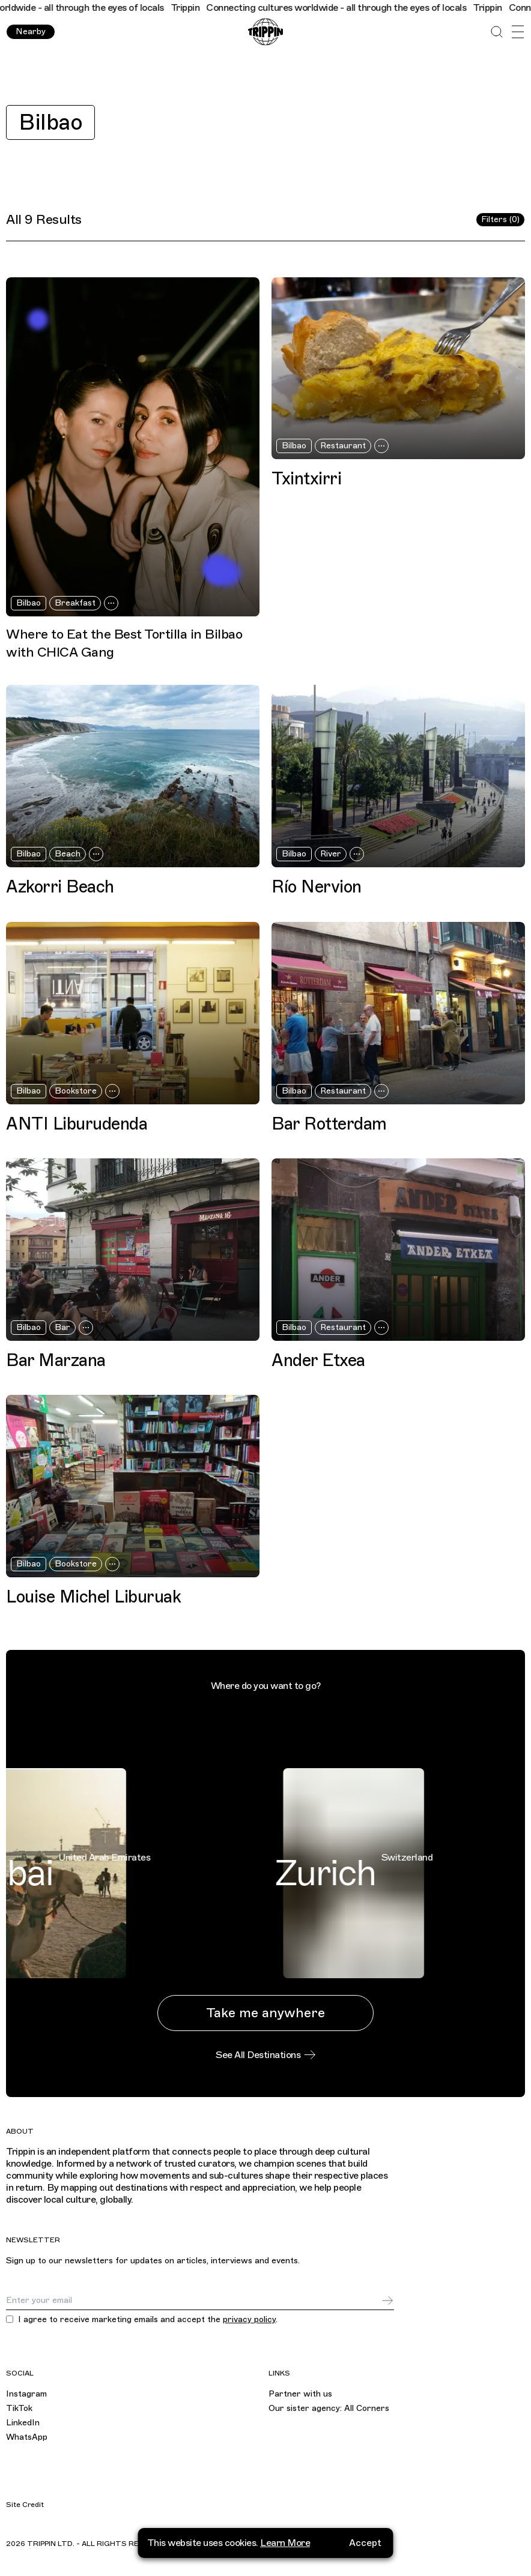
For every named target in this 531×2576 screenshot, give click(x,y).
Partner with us (300, 2394)
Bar (62, 1327)
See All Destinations (265, 2055)
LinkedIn (23, 2423)
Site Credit (25, 2504)
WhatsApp (26, 2437)
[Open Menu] (517, 32)
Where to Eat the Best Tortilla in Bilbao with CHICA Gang (124, 643)
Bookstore (76, 1091)
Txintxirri (306, 478)
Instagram (26, 2394)
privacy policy (249, 2319)
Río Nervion (317, 886)
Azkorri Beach (60, 886)
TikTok (19, 2408)
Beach (67, 854)
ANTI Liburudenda (76, 1123)
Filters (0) (500, 219)
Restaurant (343, 446)
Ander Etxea (318, 1360)
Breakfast (75, 603)
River (330, 854)
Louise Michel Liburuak (93, 1596)
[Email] (193, 2301)
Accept (365, 2543)
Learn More (285, 2543)
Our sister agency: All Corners (329, 2408)
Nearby (31, 31)
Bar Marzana (56, 1360)
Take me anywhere (265, 2013)
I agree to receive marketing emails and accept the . (148, 2320)
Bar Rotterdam (329, 1123)
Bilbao (50, 122)
